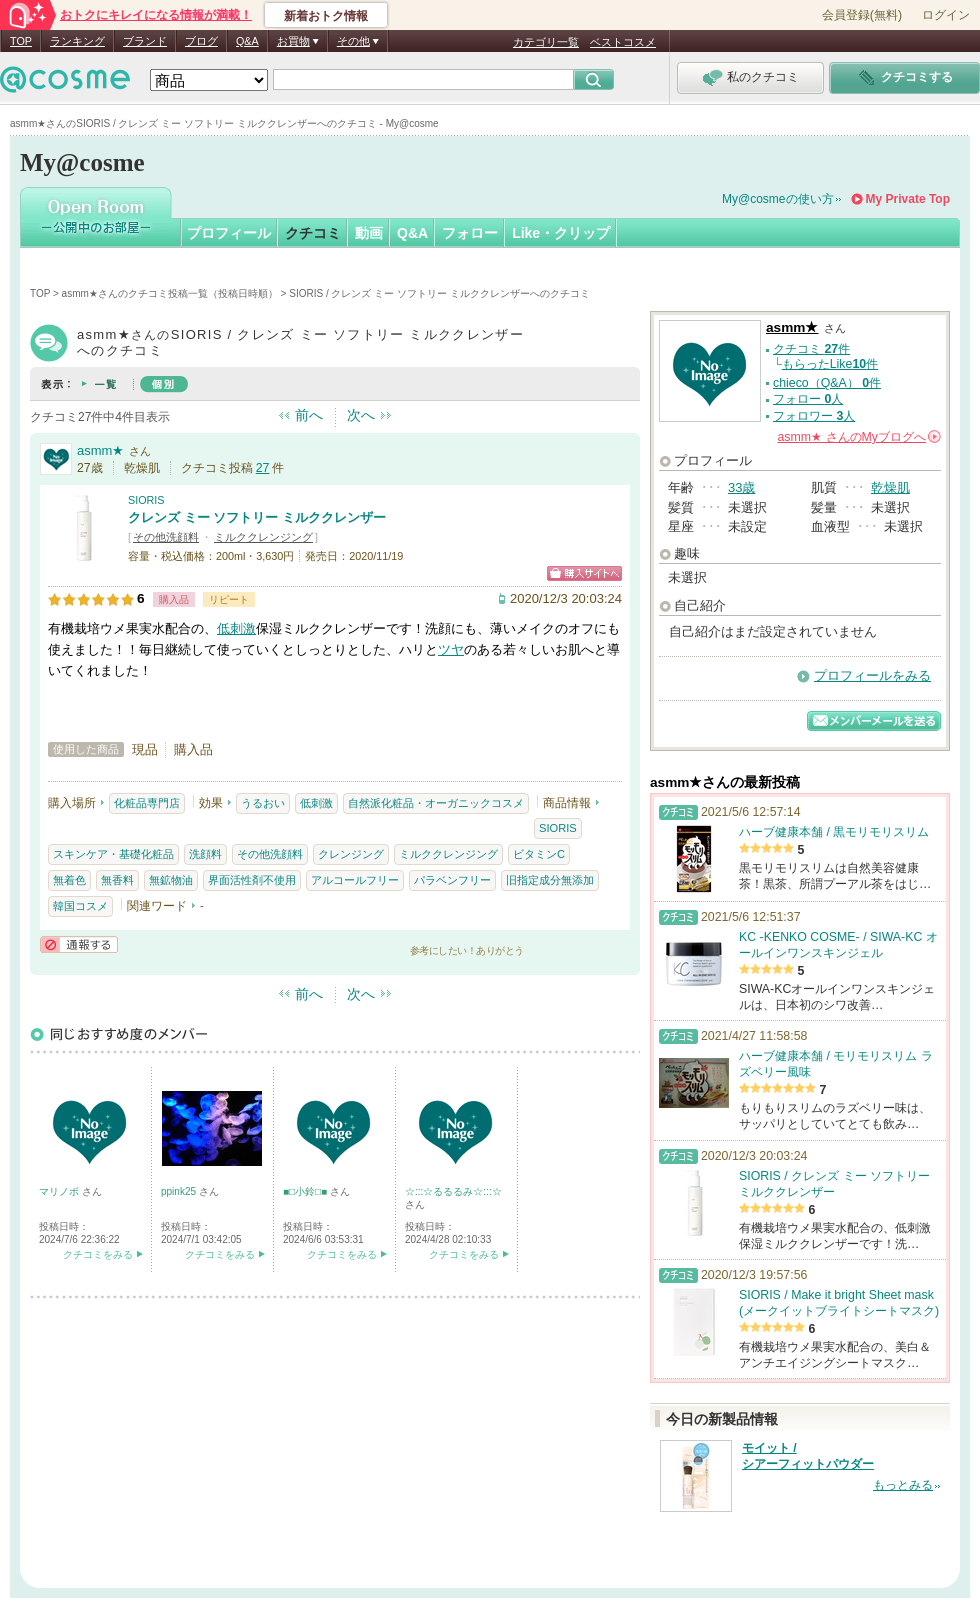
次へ (361, 415)
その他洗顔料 (166, 537)
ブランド (145, 41)
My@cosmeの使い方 (778, 199)
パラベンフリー (452, 880)
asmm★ (100, 450)
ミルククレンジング (263, 537)
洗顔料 (205, 854)
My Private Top (908, 199)
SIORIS (146, 500)
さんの (859, 437)
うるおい (263, 803)
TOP (21, 41)
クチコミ (313, 233)
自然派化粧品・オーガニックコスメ (436, 803)
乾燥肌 (890, 487)
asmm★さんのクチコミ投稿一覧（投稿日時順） (170, 293)
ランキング (77, 41)
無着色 (69, 880)
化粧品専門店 (147, 803)
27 (263, 468)
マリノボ (60, 1191)
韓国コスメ (80, 906)
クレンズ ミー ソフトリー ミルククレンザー (257, 517)
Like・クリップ (561, 233)
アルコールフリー (355, 880)
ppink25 (180, 1191)
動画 (369, 233)
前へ (309, 415)
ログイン (946, 15)
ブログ (201, 41)
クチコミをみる (98, 1254)
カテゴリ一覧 (546, 42)
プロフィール (229, 233)
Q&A (247, 41)
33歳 (741, 487)
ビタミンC (539, 854)
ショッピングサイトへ (584, 573)
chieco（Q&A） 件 (827, 383)
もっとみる (903, 1485)
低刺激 (236, 628)
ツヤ (451, 649)
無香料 (117, 880)
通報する (79, 944)
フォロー (470, 233)
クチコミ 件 (811, 349)
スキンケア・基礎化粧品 (113, 854)
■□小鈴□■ (306, 1191)
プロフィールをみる (872, 675)
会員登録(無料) (862, 15)
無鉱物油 (171, 880)
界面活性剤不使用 (252, 880)
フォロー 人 (808, 399)
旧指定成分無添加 (550, 880)
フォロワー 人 (814, 416)
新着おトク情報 (326, 16)
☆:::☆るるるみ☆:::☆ (453, 1191)
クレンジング (351, 854)
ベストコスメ (623, 42)
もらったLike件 (830, 364)
